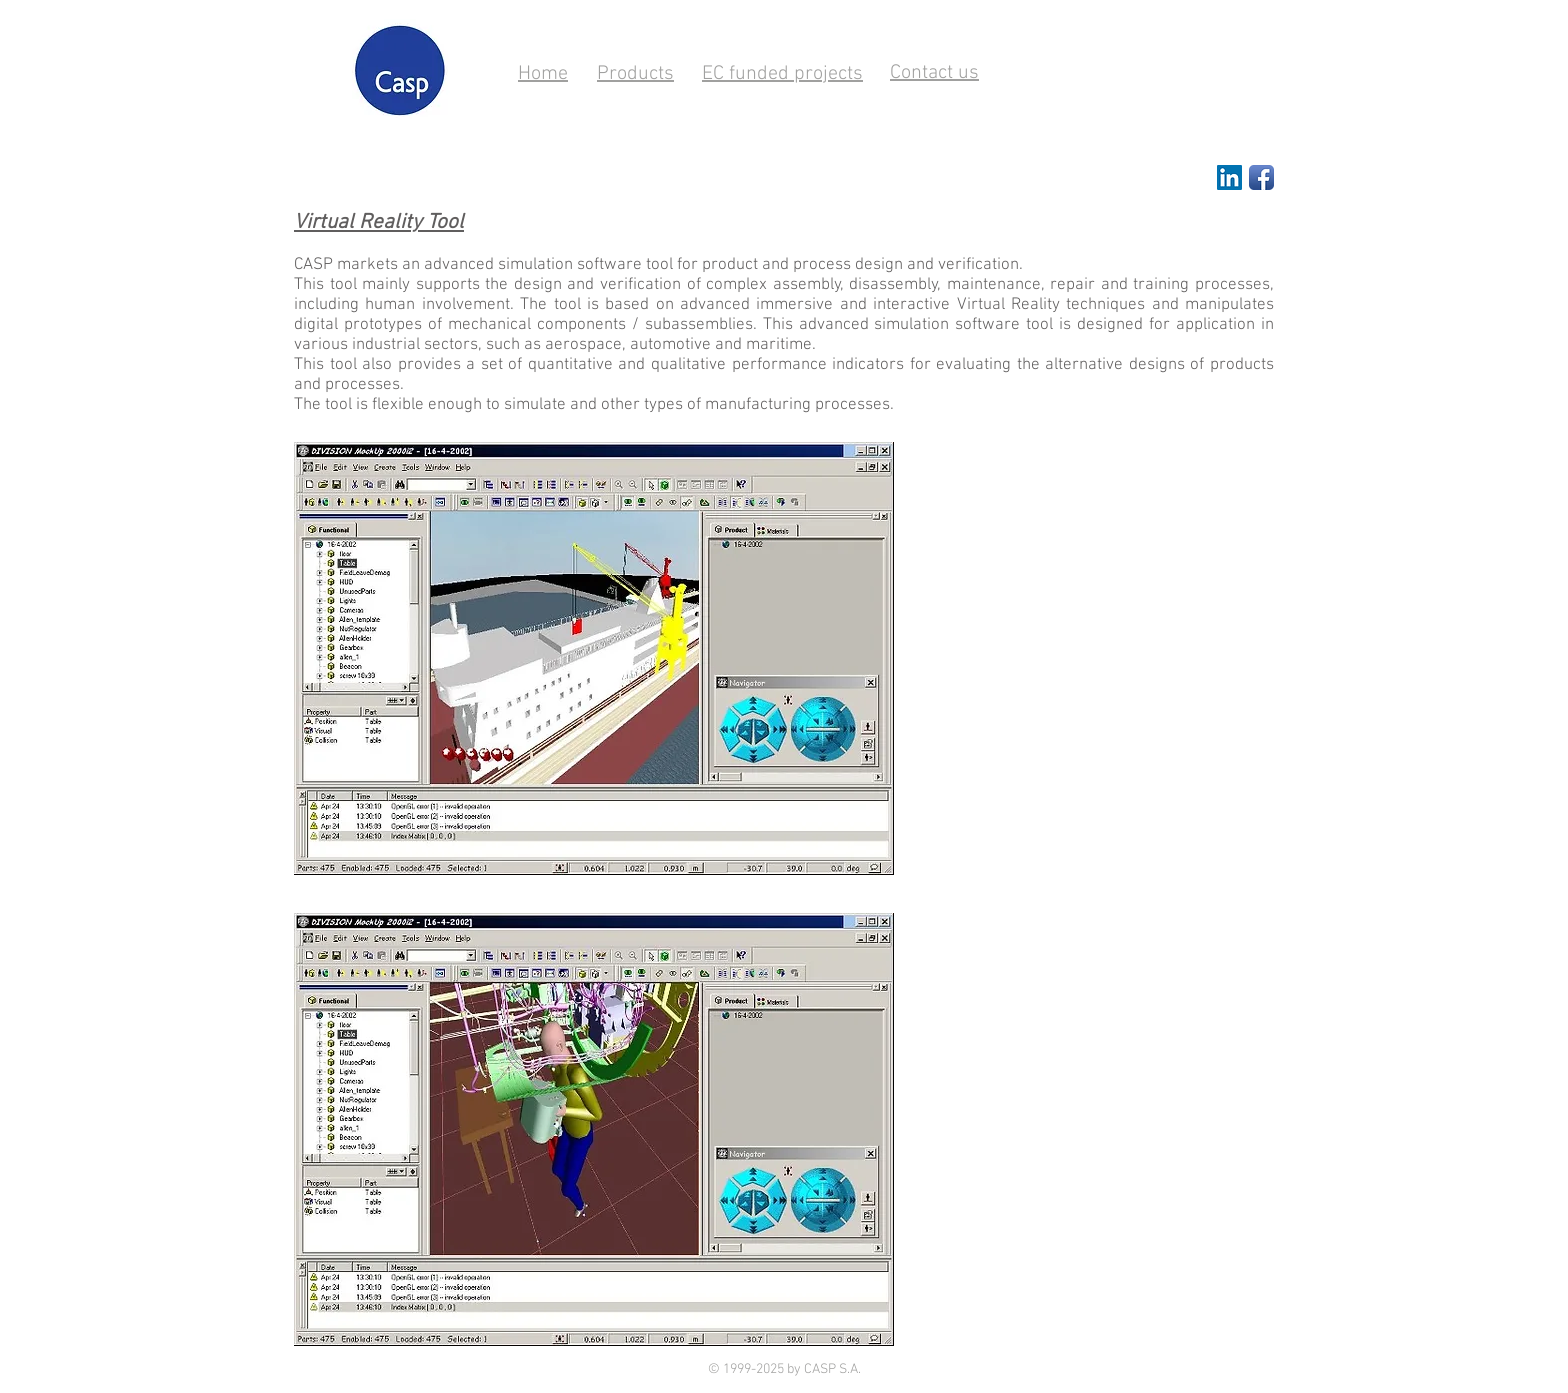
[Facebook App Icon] (1261, 177)
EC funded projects (782, 74)
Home (543, 74)
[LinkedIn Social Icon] (1229, 177)
